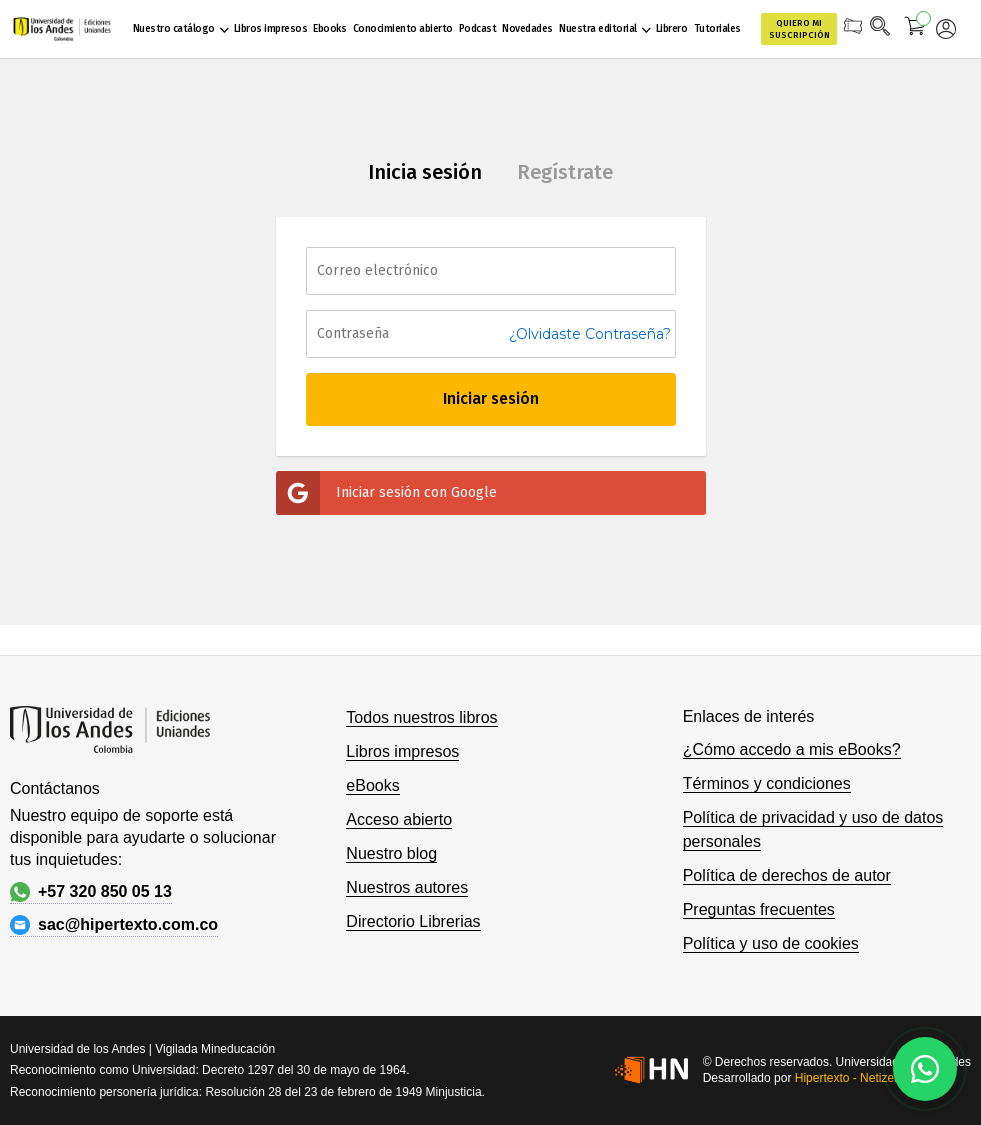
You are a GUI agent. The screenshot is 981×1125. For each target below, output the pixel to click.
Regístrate (565, 172)
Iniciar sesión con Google (386, 493)
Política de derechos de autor (787, 875)
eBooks (372, 785)
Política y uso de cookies (771, 943)
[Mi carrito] (915, 29)
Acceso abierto (399, 819)
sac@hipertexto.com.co (114, 925)
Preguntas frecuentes (759, 909)
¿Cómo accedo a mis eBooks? (792, 749)
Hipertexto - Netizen (848, 1078)
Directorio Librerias (413, 921)
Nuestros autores (407, 887)
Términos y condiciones (767, 783)
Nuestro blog (391, 853)
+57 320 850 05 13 (91, 892)
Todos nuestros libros (421, 717)
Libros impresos (402, 751)
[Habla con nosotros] (925, 1069)
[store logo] (62, 29)
